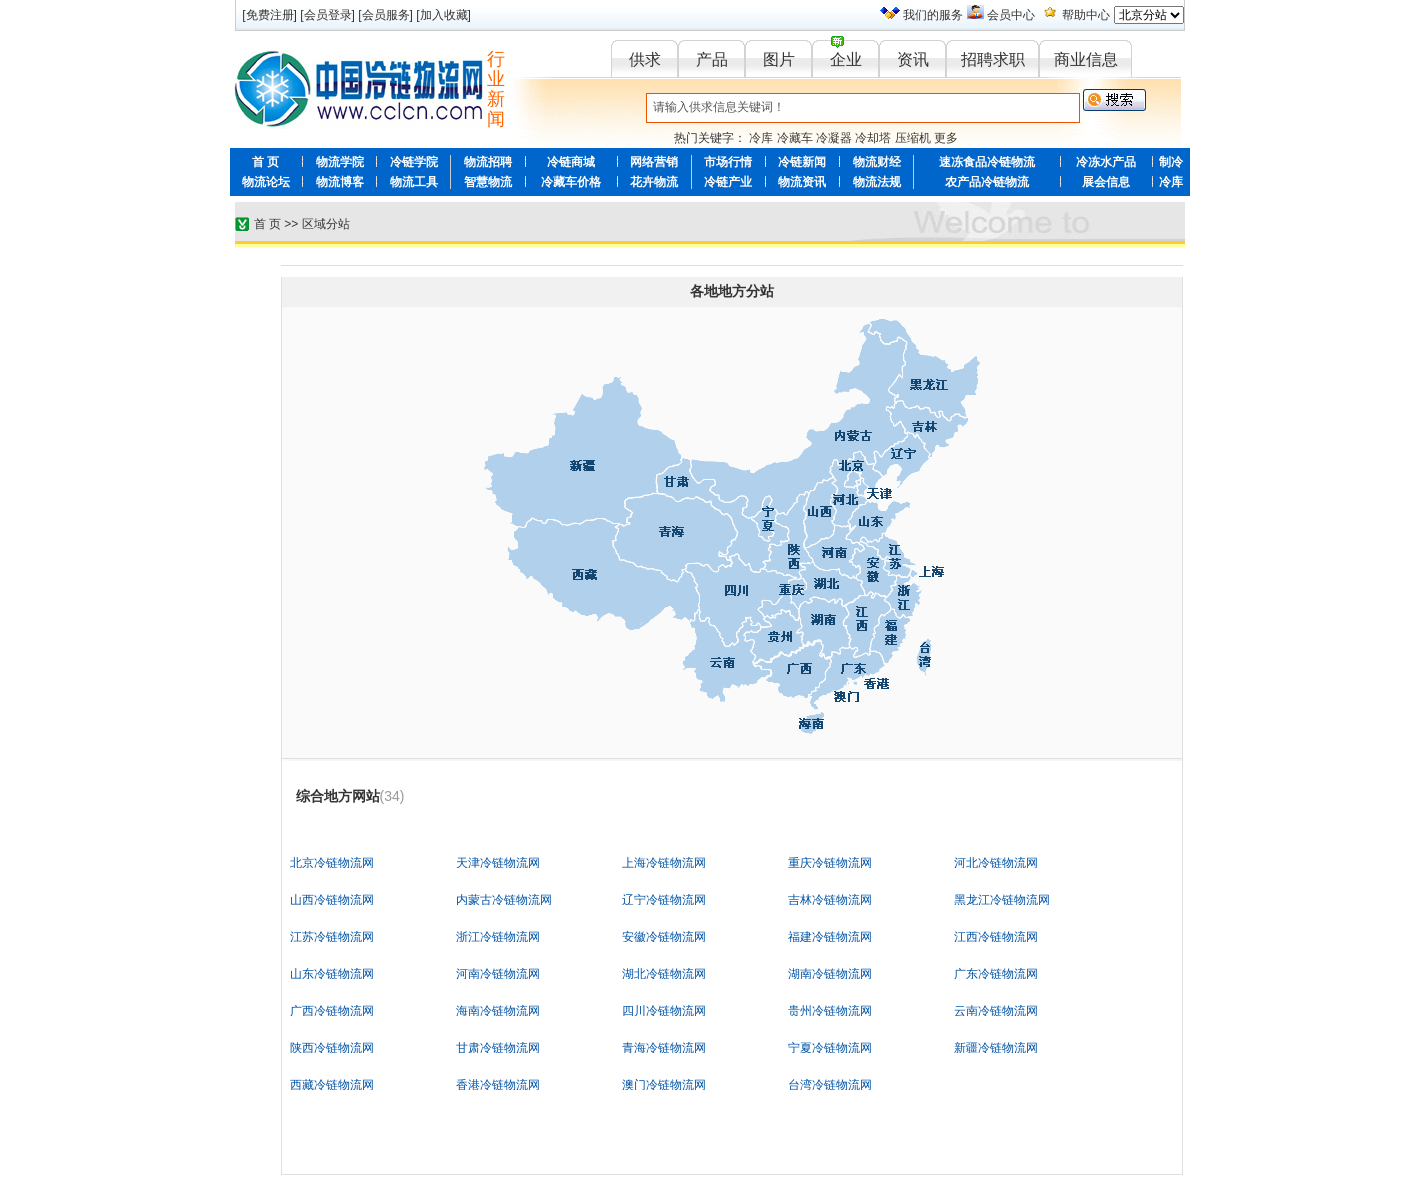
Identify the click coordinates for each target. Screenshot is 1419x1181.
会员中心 (1011, 15)
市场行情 (728, 162)
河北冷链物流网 (996, 863)
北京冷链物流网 (332, 863)
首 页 (265, 162)
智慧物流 (488, 182)
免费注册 (270, 15)
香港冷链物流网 (498, 1085)
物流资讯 (802, 182)
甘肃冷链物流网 (498, 1048)
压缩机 (913, 138)
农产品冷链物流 (987, 182)
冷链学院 (414, 162)
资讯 (913, 59)
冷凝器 (834, 138)
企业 (846, 59)
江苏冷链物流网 (332, 937)
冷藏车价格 (571, 182)
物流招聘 (488, 162)
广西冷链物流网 (332, 1011)
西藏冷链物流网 (332, 1085)
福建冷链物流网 (830, 937)
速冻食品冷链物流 (987, 162)
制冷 (1171, 162)
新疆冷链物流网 (996, 1048)
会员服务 (386, 15)
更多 (946, 138)
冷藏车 (795, 138)
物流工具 (414, 182)
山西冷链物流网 (332, 900)
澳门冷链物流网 (664, 1085)
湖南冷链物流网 (830, 974)
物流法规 (877, 182)
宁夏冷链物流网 (830, 1048)
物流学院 (340, 162)
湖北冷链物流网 (664, 974)
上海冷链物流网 (664, 863)
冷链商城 (571, 162)
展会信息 (1106, 182)
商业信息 (1086, 59)
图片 (779, 59)
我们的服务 (933, 15)
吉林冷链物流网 (830, 900)
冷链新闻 (802, 162)
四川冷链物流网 (664, 1011)
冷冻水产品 (1106, 162)
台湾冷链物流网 (830, 1085)
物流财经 (877, 162)
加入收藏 (444, 15)
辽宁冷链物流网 (664, 900)
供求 (645, 59)
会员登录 (328, 15)
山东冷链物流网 (332, 974)
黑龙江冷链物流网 (1002, 900)
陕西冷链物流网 (332, 1048)
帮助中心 (1086, 15)
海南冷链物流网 (498, 1011)
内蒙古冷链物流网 (504, 900)
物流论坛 (266, 182)
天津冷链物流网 (498, 863)
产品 (712, 59)
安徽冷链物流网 (664, 937)
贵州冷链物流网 (830, 1011)
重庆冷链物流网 (830, 863)
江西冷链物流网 (996, 937)
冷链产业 (728, 182)
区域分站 (326, 224)
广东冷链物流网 (996, 974)
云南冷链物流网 (996, 1011)
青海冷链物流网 (664, 1048)
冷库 (761, 138)
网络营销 (654, 162)
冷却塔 (873, 138)
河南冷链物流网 (498, 974)
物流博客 (340, 182)
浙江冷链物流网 (498, 937)
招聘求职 (993, 59)
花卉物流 (654, 182)
